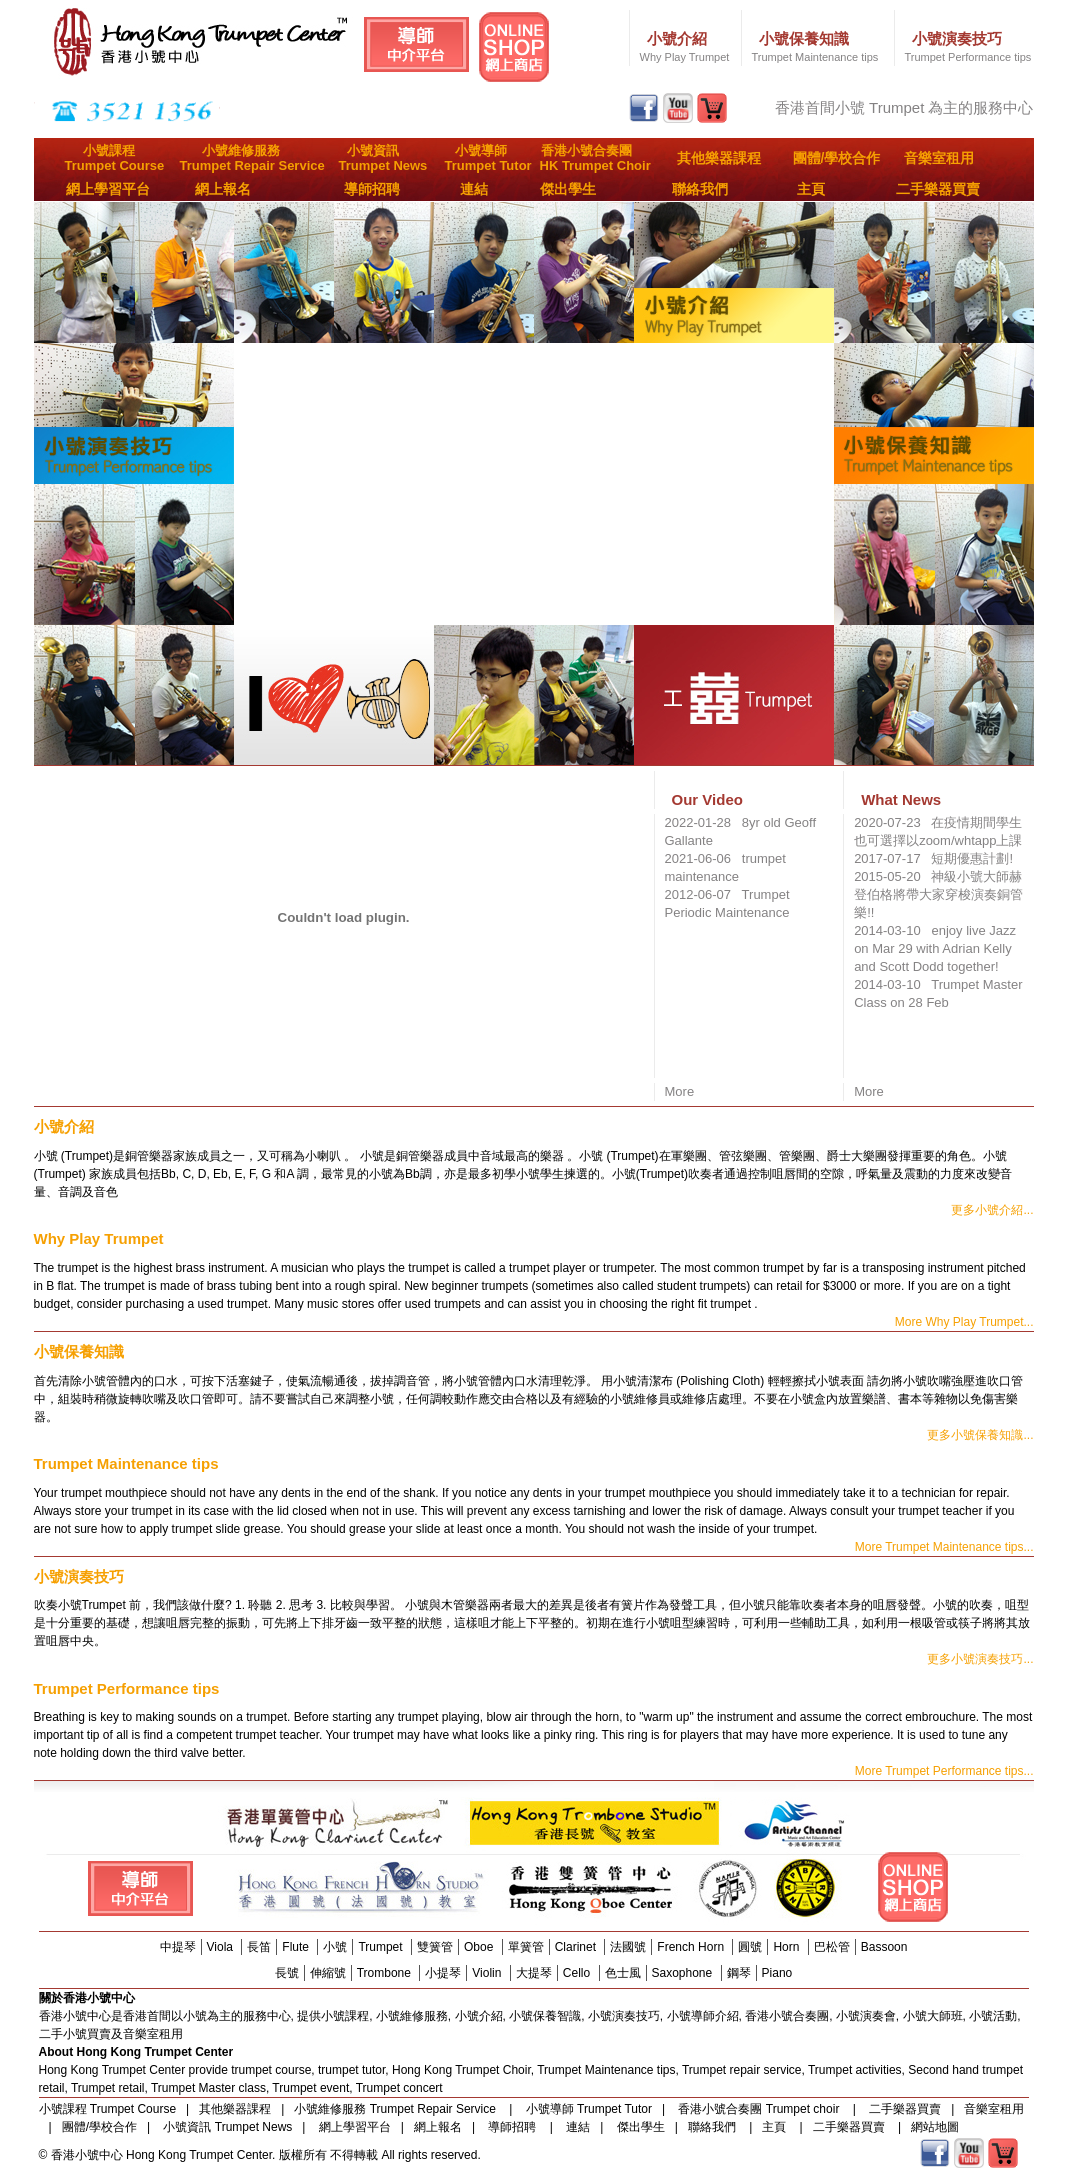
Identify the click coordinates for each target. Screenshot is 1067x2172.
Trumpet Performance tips (968, 57)
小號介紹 (677, 38)
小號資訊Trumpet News (383, 158)
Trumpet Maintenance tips (815, 57)
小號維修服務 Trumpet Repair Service (396, 2109)
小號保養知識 (804, 38)
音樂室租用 (939, 158)
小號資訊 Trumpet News (227, 2127)
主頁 (811, 189)
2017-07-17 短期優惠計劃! (933, 858)
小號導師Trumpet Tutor (488, 158)
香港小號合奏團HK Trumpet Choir (595, 158)
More (680, 1091)
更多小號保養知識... (980, 1435)
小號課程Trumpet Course (115, 158)
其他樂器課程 (719, 158)
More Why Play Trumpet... (964, 1322)
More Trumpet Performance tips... (944, 1771)
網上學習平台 (108, 189)
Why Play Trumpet (685, 57)
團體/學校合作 (837, 158)
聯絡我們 (700, 189)
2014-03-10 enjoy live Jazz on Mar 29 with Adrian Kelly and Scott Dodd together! (935, 948)
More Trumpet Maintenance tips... (944, 1547)
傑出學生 (568, 189)
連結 (474, 189)
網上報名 (223, 189)
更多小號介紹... (992, 1210)
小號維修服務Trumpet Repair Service (252, 158)
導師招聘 (372, 189)
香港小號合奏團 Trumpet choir (760, 2109)
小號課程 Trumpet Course (108, 2109)
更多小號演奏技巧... (980, 1659)
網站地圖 (935, 2127)
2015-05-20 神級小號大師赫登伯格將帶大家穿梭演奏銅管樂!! (938, 894)
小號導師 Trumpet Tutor (589, 2109)
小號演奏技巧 (957, 38)
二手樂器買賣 (938, 189)
